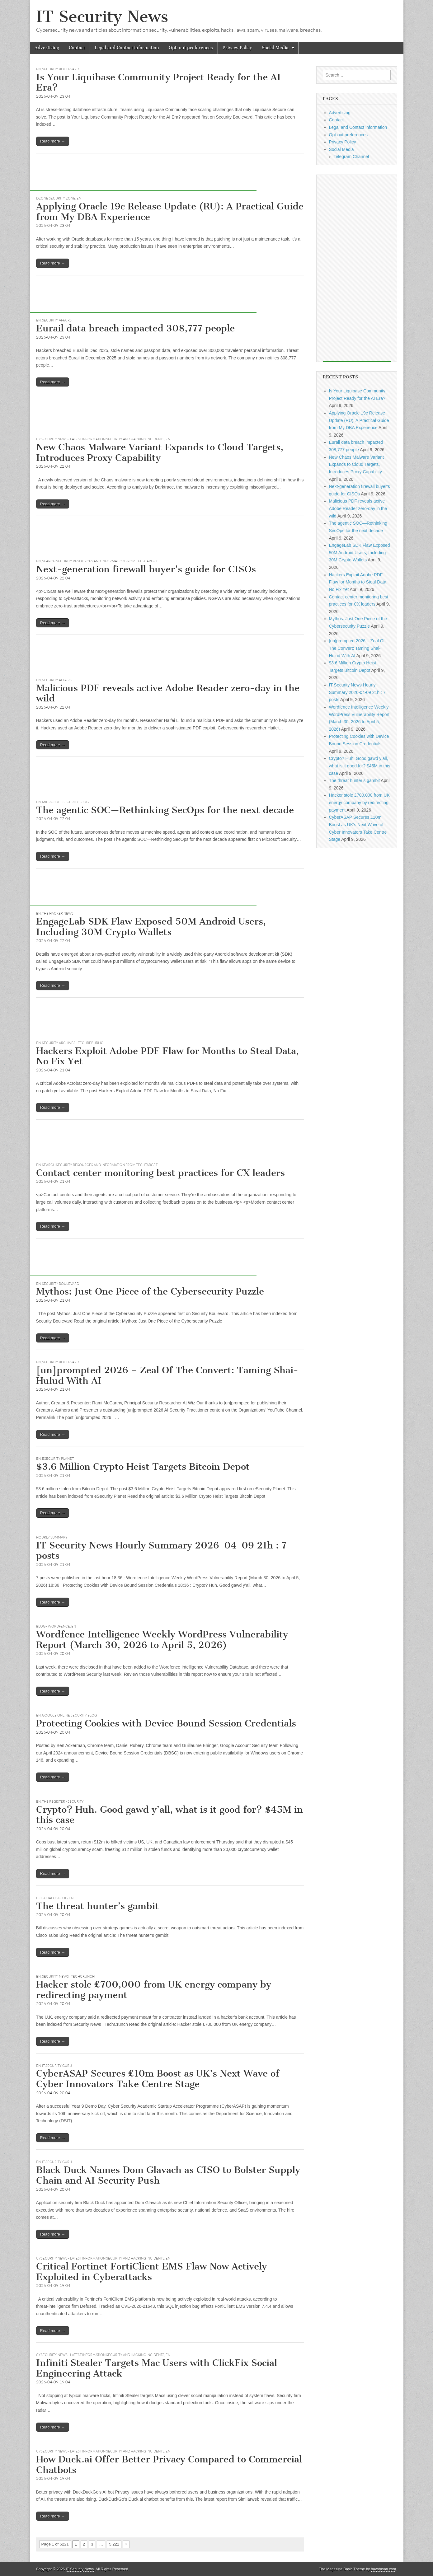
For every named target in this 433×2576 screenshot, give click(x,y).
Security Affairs (57, 320)
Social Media (275, 47)
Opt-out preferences (191, 47)
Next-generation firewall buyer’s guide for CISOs (146, 569)
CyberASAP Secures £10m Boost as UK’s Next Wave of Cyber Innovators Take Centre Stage (157, 2079)
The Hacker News (57, 913)
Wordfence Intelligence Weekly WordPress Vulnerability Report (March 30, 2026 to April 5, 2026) (162, 1640)
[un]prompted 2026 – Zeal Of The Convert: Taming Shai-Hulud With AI (167, 1375)
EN (38, 69)
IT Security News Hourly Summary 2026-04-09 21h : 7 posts (161, 1551)
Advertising (47, 47)
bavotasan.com (383, 2569)
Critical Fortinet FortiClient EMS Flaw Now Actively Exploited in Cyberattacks (151, 2272)
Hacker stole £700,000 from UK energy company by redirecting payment (153, 1990)
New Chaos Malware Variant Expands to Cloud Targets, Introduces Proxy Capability (159, 452)
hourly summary (52, 1537)
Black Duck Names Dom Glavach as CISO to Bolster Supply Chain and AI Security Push (168, 2175)
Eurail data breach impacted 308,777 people (135, 328)
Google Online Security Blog (69, 1715)
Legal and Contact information (127, 47)
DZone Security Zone (55, 198)
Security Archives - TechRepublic (72, 1043)
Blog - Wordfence (53, 1626)
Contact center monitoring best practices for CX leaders (160, 1172)
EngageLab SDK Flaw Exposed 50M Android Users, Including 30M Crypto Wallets (151, 927)
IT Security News (102, 16)
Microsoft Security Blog (65, 802)
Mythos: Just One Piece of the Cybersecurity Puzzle (150, 1291)
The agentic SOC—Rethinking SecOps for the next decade (165, 810)
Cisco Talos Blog (52, 1898)
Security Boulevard (60, 69)
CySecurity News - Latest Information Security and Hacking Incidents (100, 439)
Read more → (52, 141)
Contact (77, 47)
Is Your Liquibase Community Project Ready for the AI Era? (158, 82)
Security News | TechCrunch (68, 1976)
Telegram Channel (351, 156)
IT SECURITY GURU (57, 2065)
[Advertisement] (143, 177)
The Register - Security (63, 1801)
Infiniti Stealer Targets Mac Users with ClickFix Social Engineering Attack (156, 2368)
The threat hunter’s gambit (97, 1906)
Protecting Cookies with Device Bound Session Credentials (166, 1723)
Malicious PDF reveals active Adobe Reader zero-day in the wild (167, 693)
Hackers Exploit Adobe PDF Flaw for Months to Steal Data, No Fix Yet (167, 1056)
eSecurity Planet (58, 1458)
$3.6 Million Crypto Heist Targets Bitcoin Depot (143, 1466)
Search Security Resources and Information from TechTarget (100, 561)
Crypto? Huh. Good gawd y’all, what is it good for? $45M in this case (169, 1815)
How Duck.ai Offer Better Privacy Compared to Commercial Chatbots (169, 2464)
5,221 (114, 2544)
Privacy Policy (237, 47)
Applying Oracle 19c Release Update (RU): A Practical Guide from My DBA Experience (170, 211)
